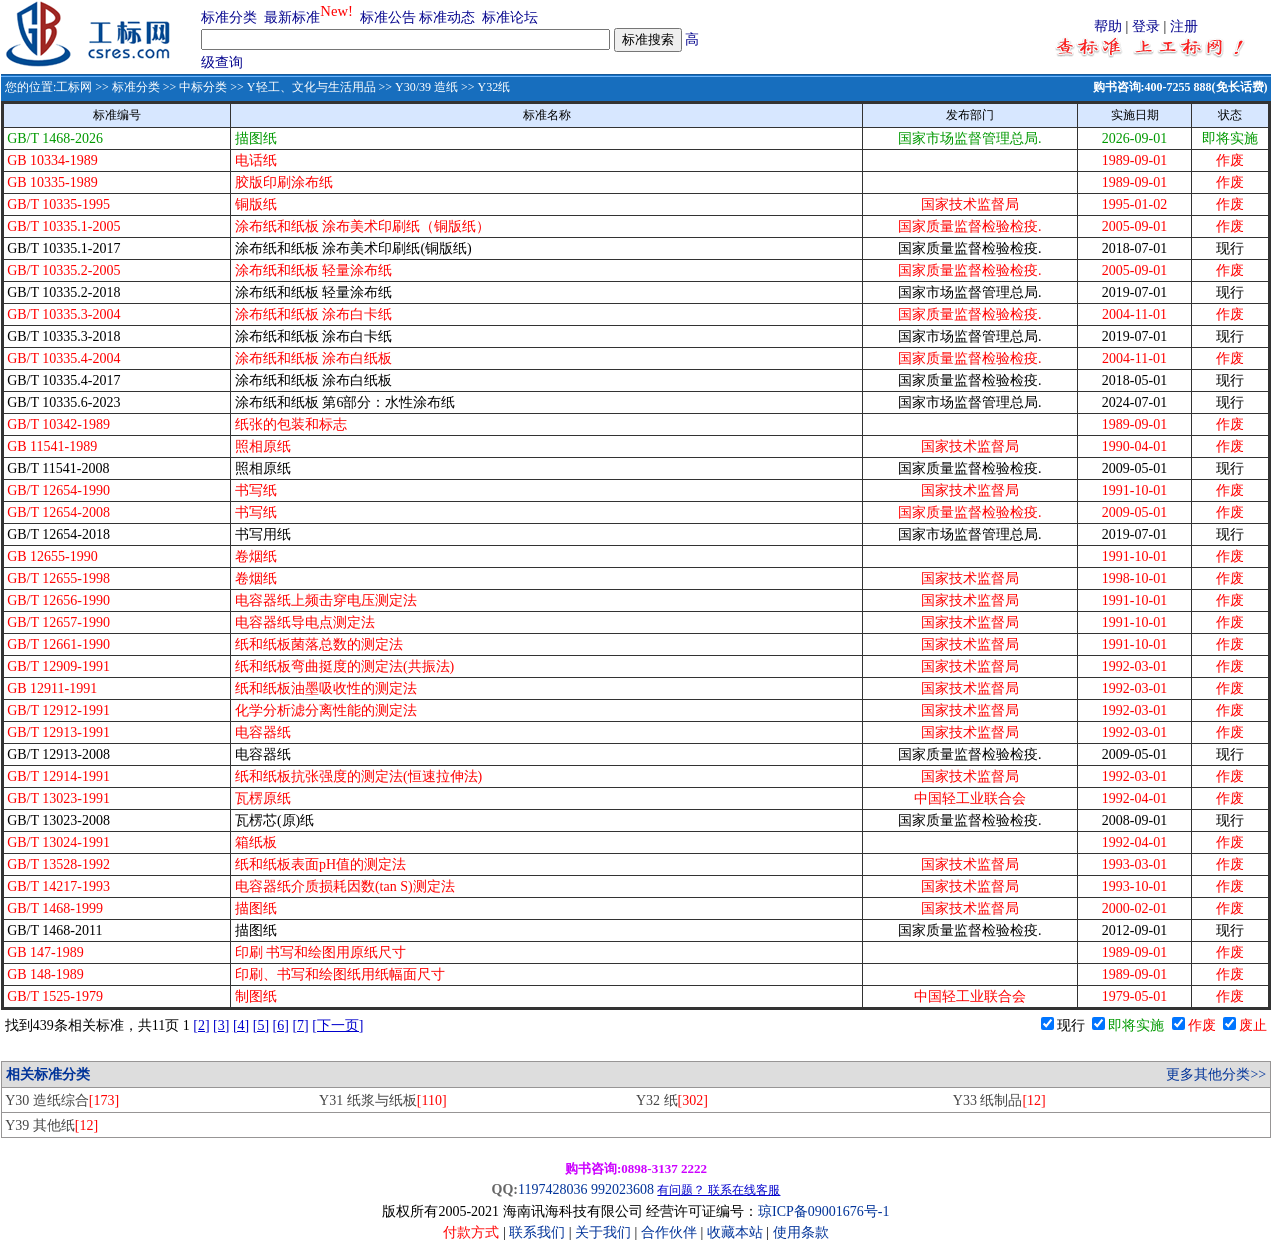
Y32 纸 (672, 1100)
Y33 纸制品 (999, 1100)
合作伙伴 (669, 1232)
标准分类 (229, 17)
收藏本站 (735, 1232)
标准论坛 (510, 17)
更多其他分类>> (1216, 1074)
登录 (1146, 26)
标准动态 (447, 17)
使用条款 (801, 1232)
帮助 (1108, 26)
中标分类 (203, 87)
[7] (300, 1025)
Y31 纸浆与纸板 (382, 1100)
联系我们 (537, 1232)
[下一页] (337, 1025)
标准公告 (388, 17)
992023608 (622, 1189)
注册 (1184, 26)
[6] (281, 1025)
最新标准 (292, 17)
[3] (221, 1025)
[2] (201, 1025)
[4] (241, 1025)
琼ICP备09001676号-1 (823, 1211)
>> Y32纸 (484, 87)
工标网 (74, 87)
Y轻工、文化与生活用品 (311, 87)
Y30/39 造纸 (426, 87)
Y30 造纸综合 (62, 1100)
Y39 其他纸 (51, 1125)
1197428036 (552, 1189)
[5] (261, 1025)
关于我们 (605, 1232)
